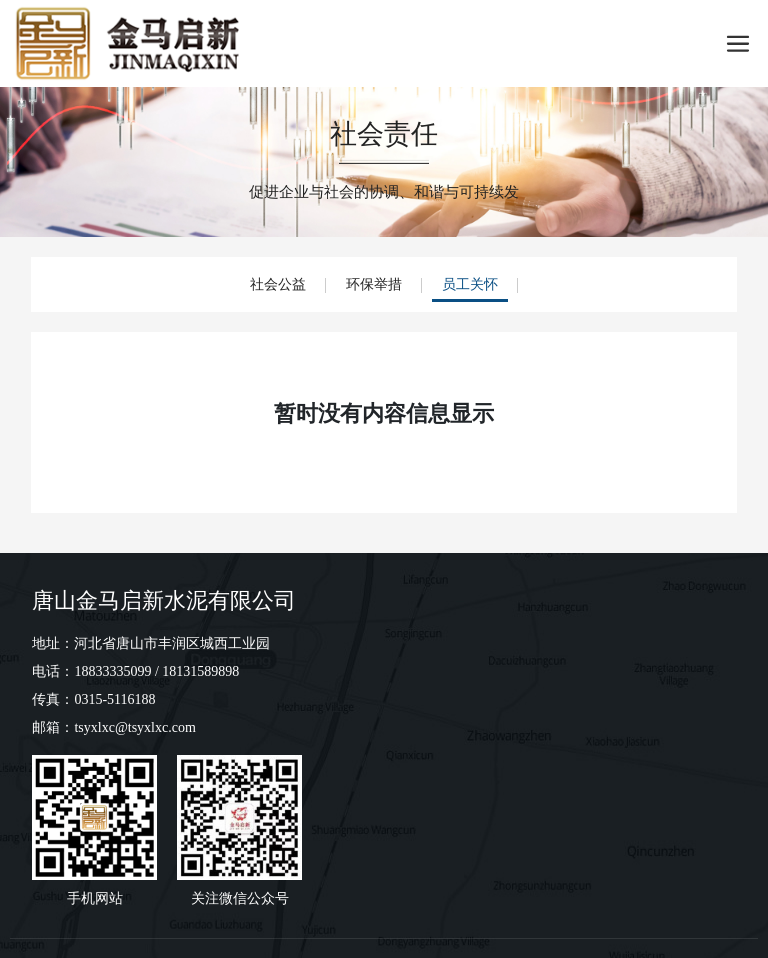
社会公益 (278, 284)
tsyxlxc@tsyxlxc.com (134, 727)
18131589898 (200, 671)
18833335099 (112, 671)
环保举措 (374, 284)
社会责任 (384, 133)
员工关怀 (470, 284)
